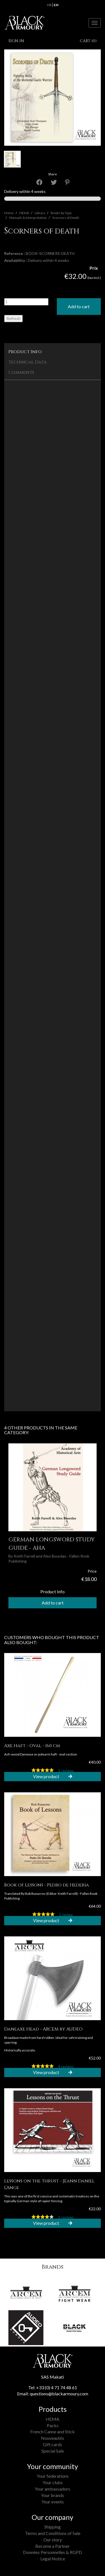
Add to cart (79, 306)
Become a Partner (52, 2546)
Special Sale (52, 2450)
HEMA (52, 2419)
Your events (52, 2501)
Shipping (52, 2526)
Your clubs (53, 2482)
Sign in (16, 41)
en (56, 5)
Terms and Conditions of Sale (52, 2533)
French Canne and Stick (52, 2431)
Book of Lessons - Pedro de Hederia (46, 1885)
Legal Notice (52, 2558)
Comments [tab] (21, 372)
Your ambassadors (52, 2488)
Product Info (52, 1591)
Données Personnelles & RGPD (52, 2552)
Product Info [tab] (25, 352)
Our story (52, 2539)
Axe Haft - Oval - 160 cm (32, 1746)
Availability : (15, 260)
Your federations (53, 2476)
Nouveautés (52, 2438)
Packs (53, 2425)
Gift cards (52, 2444)
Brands (52, 2267)
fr (49, 5)
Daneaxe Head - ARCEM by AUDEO (43, 2029)
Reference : (14, 253)
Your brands (52, 2495)
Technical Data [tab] (27, 362)
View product (52, 1776)
